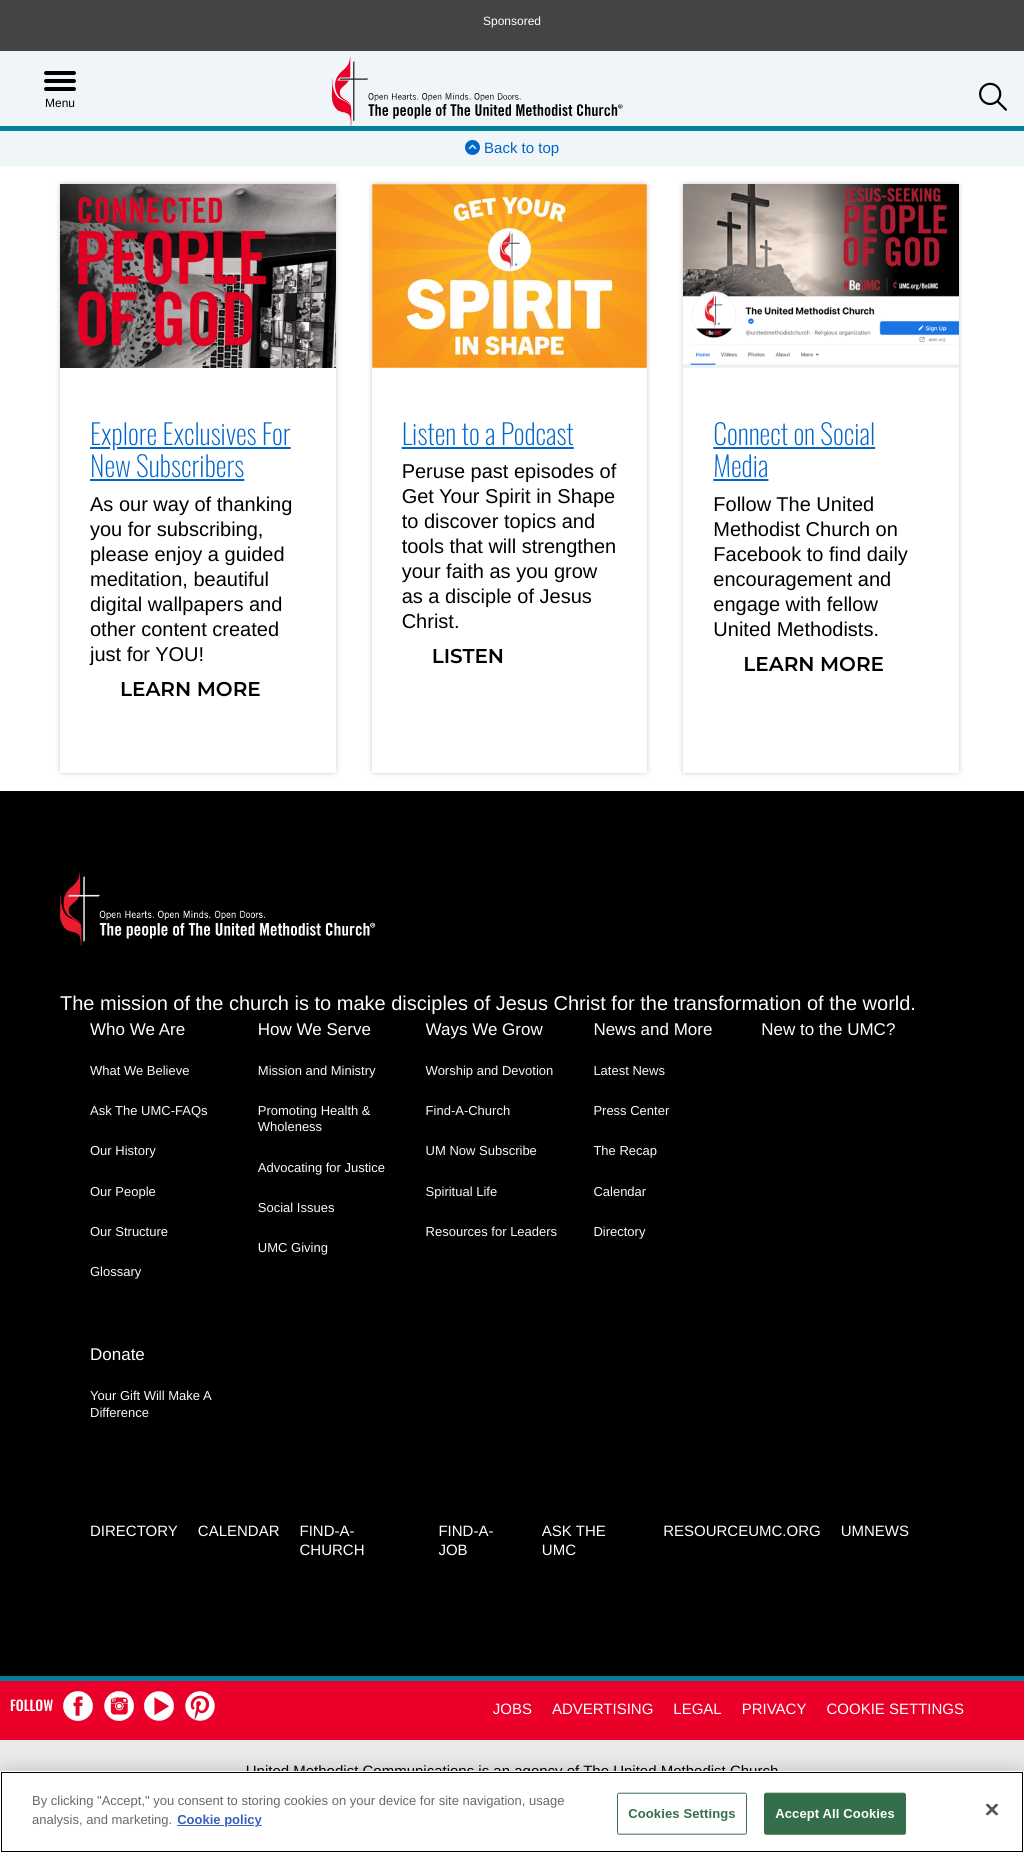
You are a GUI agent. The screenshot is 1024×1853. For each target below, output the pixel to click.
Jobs (512, 1709)
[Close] (992, 1809)
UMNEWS (875, 1531)
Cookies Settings (682, 1813)
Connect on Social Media (794, 450)
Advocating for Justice (321, 1167)
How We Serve (314, 1029)
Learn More (190, 690)
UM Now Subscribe (481, 1150)
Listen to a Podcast (488, 433)
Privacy (774, 1709)
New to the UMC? (828, 1029)
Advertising (602, 1709)
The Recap (625, 1150)
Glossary (115, 1271)
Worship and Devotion (490, 1070)
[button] (993, 99)
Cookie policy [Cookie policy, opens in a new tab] (219, 1819)
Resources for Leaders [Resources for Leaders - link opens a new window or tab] (492, 1231)
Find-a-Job (465, 1541)
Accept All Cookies (835, 1813)
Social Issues (296, 1207)
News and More (652, 1029)
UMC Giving (293, 1247)
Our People (123, 1191)
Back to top (512, 148)
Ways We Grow (484, 1029)
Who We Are (137, 1029)
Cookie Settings (895, 1709)
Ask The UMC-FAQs (149, 1110)
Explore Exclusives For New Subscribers (190, 450)
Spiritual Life (462, 1191)
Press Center (631, 1110)
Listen (468, 657)
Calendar (619, 1191)
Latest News (629, 1070)
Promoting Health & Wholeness (314, 1118)
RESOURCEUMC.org (742, 1531)
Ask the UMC (574, 1541)
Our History (123, 1150)
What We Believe (139, 1070)
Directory (619, 1231)
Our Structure (129, 1231)
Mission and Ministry (317, 1070)
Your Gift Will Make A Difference (150, 1403)
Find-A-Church (468, 1110)
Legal (697, 1709)
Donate (117, 1354)
